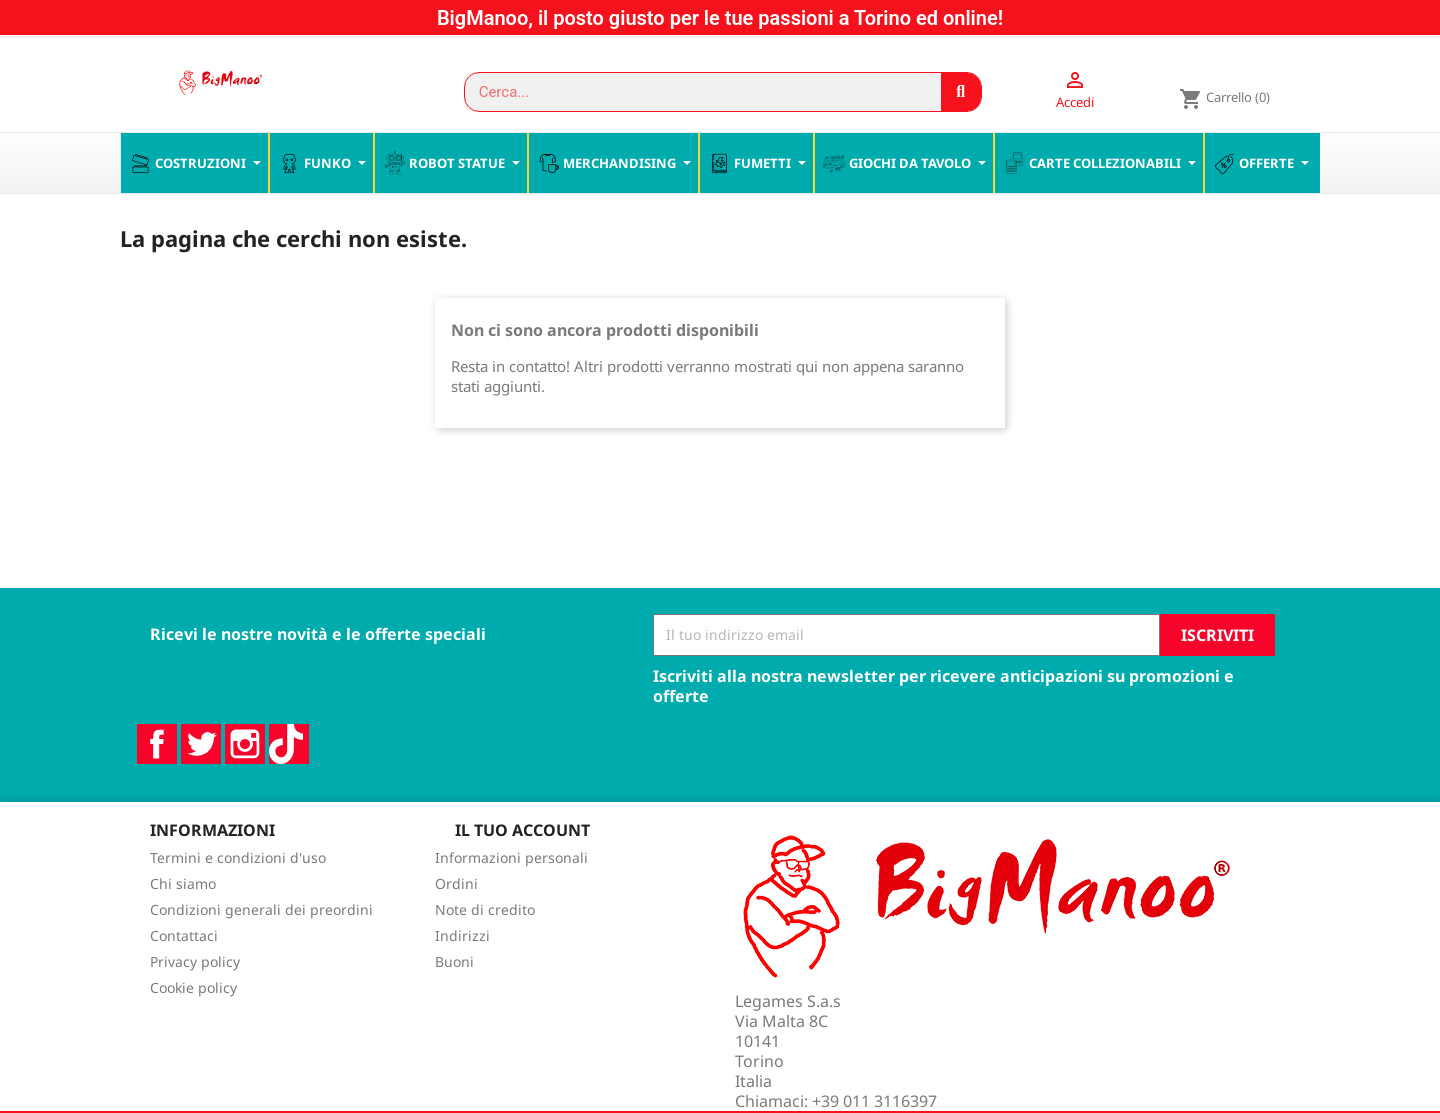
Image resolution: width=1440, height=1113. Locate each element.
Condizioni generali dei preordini (261, 952)
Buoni (454, 1004)
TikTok (289, 786)
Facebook (157, 786)
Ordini (456, 926)
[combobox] (693, 92)
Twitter (201, 786)
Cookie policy (193, 1030)
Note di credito (485, 952)
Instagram (245, 786)
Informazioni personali (511, 900)
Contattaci (184, 978)
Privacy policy (195, 1004)
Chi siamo (183, 926)
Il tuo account (522, 872)
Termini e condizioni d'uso (238, 900)
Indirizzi (462, 978)
